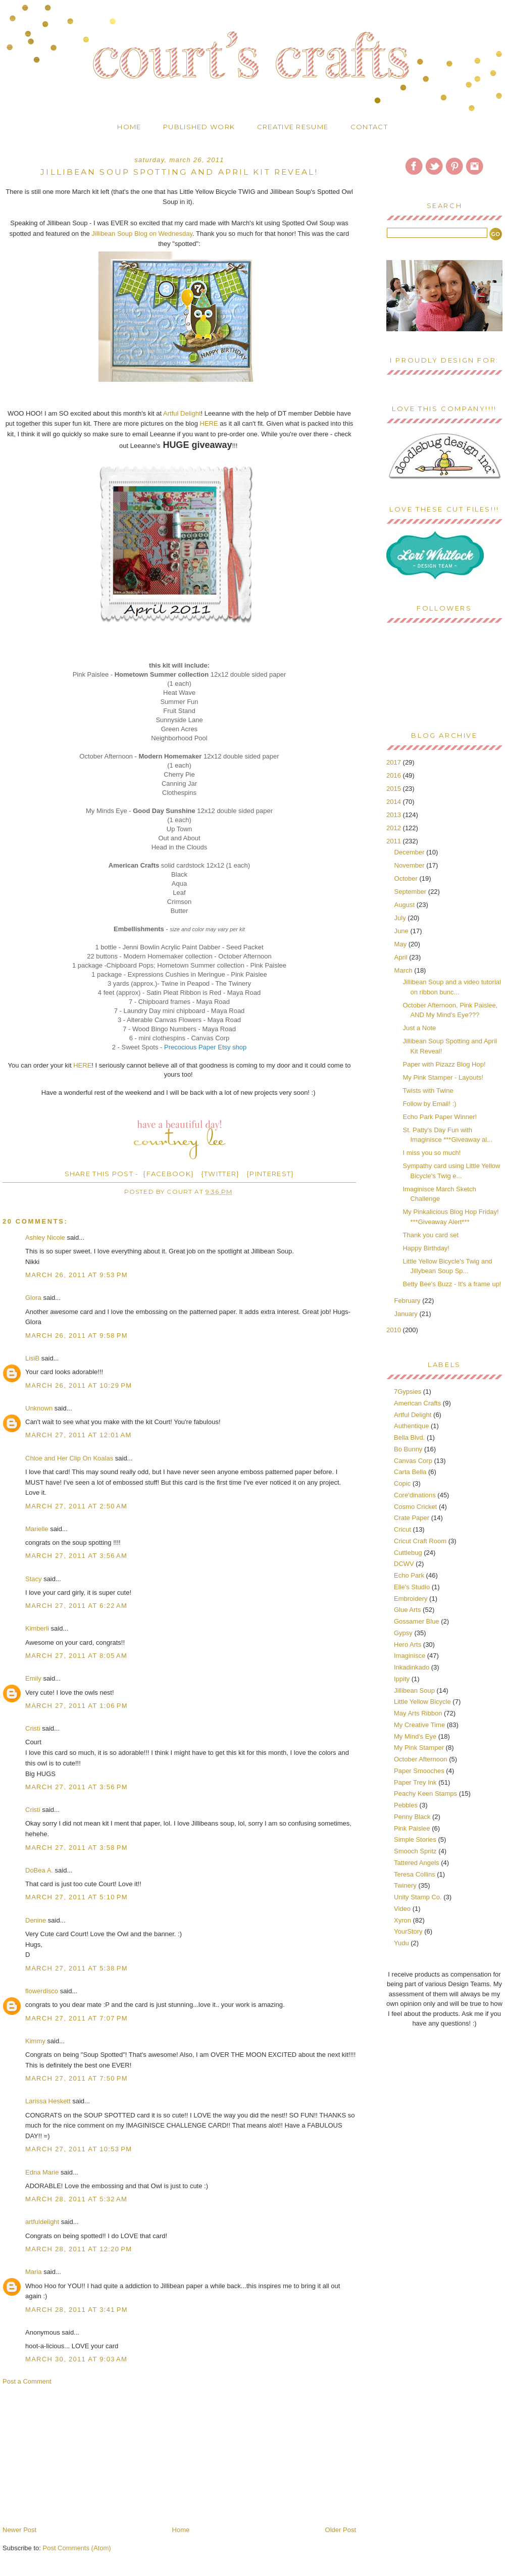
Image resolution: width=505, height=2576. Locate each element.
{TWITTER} (220, 1174)
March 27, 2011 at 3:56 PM (76, 1787)
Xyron (402, 1920)
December (410, 852)
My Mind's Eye (415, 1736)
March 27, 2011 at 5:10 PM (76, 1897)
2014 (394, 801)
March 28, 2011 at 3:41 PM (76, 2309)
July (401, 918)
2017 (394, 762)
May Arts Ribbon (418, 1713)
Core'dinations (415, 1495)
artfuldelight (42, 2222)
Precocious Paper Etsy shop (205, 1047)
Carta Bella (410, 1472)
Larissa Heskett (48, 2101)
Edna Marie (42, 2172)
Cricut (402, 1529)
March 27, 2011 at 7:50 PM (76, 2078)
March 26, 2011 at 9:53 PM (76, 1275)
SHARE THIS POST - (102, 1174)
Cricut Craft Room (420, 1541)
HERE (209, 423)
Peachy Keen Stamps (425, 1793)
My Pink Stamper (419, 1747)
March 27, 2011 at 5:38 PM (76, 1968)
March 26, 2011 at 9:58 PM (76, 1335)
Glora (33, 1297)
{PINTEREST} (270, 1174)
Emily (33, 1678)
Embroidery (410, 1598)
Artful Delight (181, 413)
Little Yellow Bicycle (422, 1701)
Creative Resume (293, 127)
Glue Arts (407, 1609)
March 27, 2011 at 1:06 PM (76, 1705)
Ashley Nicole (45, 1237)
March (404, 970)
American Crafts (417, 1403)
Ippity (402, 1679)
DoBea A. (39, 1870)
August (405, 904)
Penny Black (412, 1817)
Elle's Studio (412, 1587)
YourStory (408, 1931)
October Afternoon (420, 1759)
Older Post (340, 2530)
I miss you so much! (431, 1152)
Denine (35, 1920)
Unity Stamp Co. (418, 1897)
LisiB (32, 1358)
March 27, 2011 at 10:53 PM (78, 2149)
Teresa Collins (414, 1874)
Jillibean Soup (414, 1690)
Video (402, 1908)
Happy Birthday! (425, 1248)
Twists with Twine (427, 1090)
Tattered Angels (416, 1862)
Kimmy (35, 2041)
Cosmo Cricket (415, 1506)
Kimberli (37, 1628)
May (401, 944)
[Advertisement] (78, 2455)
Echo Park (409, 1575)
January (407, 1314)
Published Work (199, 127)
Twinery (405, 1885)
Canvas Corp (413, 1460)
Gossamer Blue (416, 1621)
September (411, 891)
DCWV (404, 1564)
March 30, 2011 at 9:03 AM (76, 2359)
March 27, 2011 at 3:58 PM (76, 1847)
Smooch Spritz (415, 1851)
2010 (394, 1330)
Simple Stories (415, 1839)
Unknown (39, 1408)
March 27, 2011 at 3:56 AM (76, 1555)
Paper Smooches (419, 1771)
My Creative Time (419, 1725)
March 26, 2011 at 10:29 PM (78, 1385)
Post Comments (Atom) (77, 2548)
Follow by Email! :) (429, 1103)
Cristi (32, 1728)
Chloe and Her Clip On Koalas (69, 1458)
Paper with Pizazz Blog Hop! (443, 1064)
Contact (369, 127)
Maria (33, 2272)
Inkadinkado (411, 1667)
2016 (394, 775)
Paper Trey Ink (415, 1782)
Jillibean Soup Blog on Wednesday (141, 233)
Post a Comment (27, 2381)
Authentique (411, 1426)
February (408, 1300)
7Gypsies (407, 1391)
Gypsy (403, 1633)
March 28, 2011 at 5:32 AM (76, 2199)
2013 (394, 815)
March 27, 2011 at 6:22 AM (76, 1605)
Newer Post (19, 2530)
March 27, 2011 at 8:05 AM (76, 1655)
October (407, 878)
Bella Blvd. (409, 1437)
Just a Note (419, 1028)
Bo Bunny (408, 1449)
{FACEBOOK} (168, 1174)
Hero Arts (407, 1644)
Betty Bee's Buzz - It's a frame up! (451, 1284)
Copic (402, 1483)
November (410, 865)
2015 (394, 788)
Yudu (401, 1943)
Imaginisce (409, 1655)
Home (129, 127)
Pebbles (406, 1805)
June (402, 931)
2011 (394, 841)
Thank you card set (430, 1235)
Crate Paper (411, 1518)
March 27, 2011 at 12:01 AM (78, 1435)
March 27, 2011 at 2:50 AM (76, 1506)
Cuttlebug (408, 1552)
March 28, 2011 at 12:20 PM (78, 2249)
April (402, 957)
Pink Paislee (412, 1828)
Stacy (33, 1579)
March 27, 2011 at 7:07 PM (76, 2018)
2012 (394, 828)
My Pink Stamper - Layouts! (442, 1077)
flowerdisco (41, 1991)
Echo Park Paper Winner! (439, 1117)
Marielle (36, 1529)
